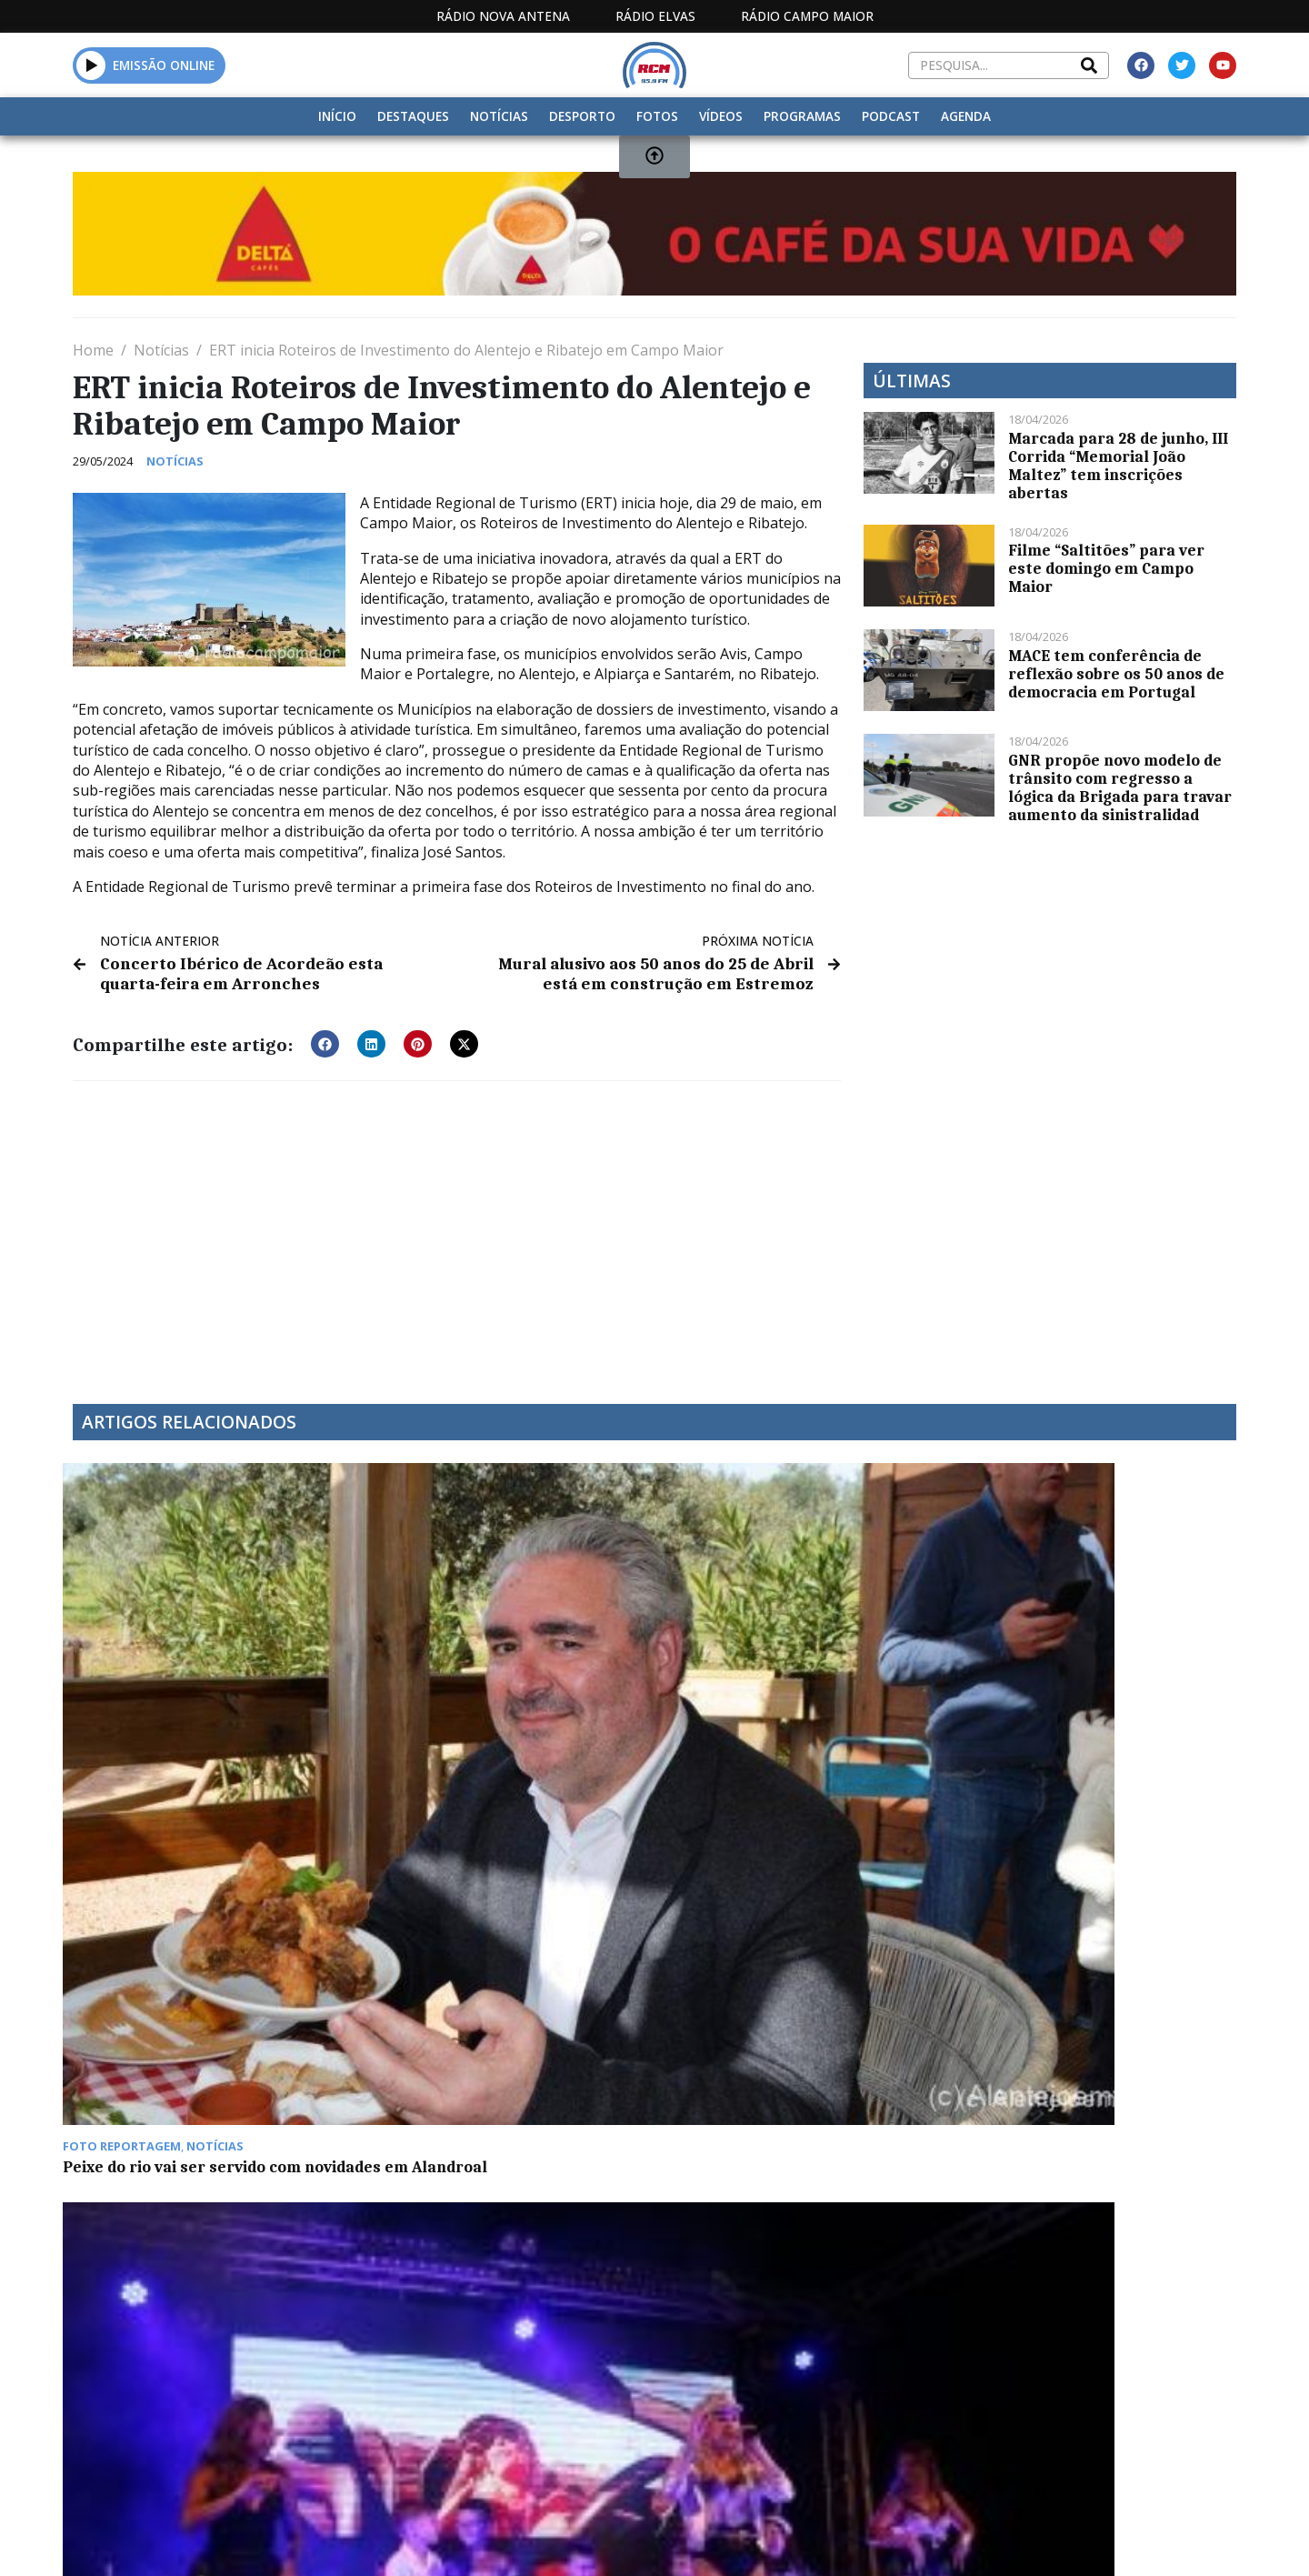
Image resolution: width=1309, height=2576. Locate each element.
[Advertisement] (457, 1227)
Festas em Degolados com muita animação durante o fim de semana (502, 1682)
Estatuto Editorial (621, 2383)
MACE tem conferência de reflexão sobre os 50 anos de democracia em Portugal (1116, 674)
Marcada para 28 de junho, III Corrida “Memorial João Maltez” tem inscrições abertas (1118, 465)
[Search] (1089, 65)
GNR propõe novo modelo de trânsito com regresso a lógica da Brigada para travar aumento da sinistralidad (1120, 787)
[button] (325, 1040)
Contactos (897, 2383)
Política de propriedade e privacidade (1104, 2383)
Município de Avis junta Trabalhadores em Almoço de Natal (503, 1946)
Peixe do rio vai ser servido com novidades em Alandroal (192, 1682)
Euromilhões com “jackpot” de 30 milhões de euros (791, 1682)
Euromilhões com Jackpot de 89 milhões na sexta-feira (192, 1946)
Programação (773, 2383)
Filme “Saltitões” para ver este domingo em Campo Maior (1106, 568)
